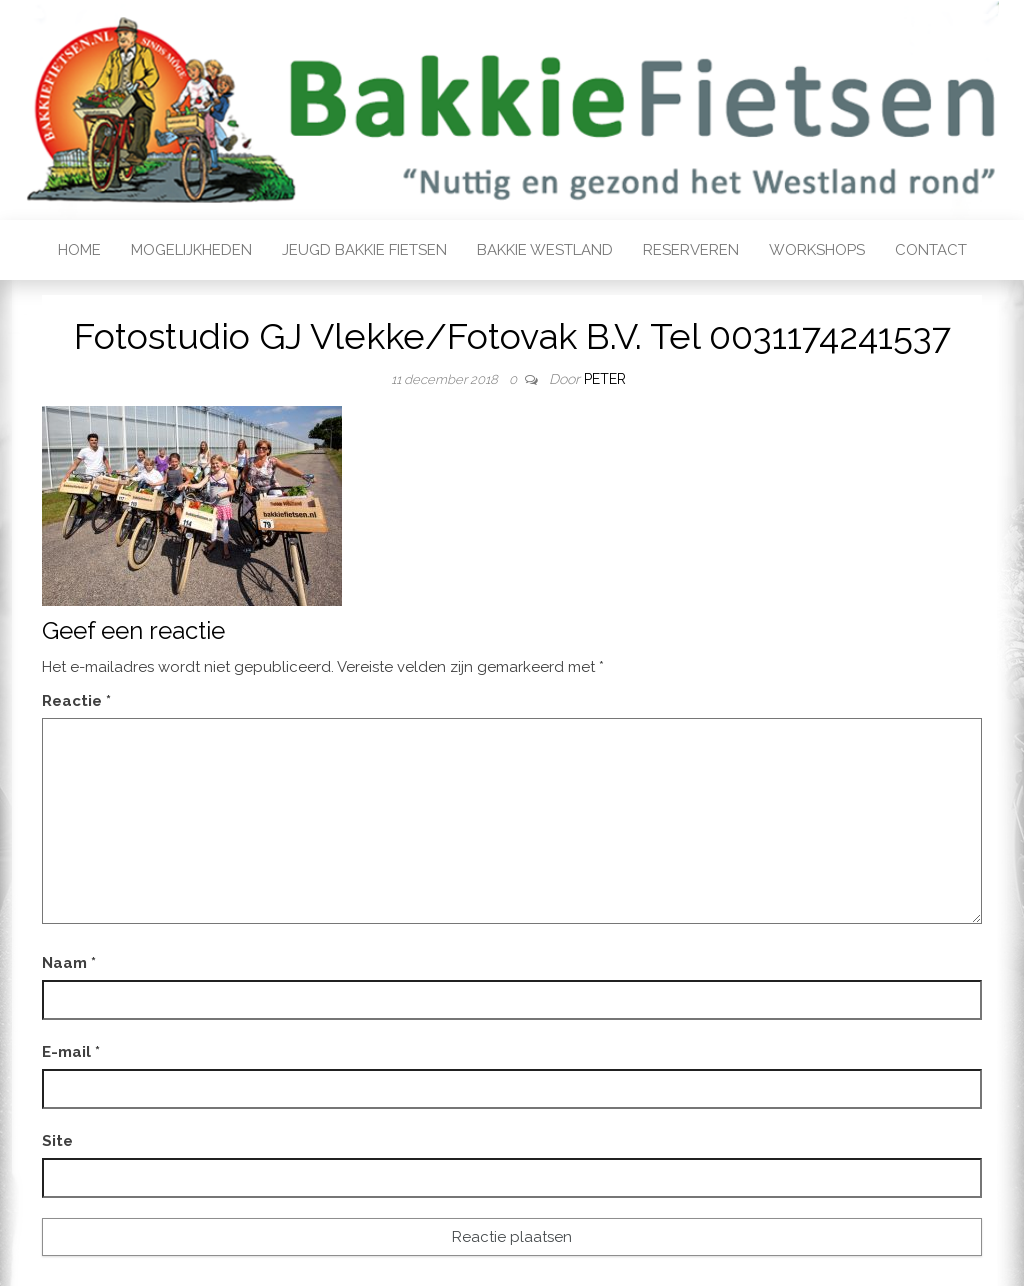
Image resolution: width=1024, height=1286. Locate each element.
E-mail (71, 1052)
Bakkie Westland (545, 250)
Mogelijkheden (191, 250)
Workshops (817, 250)
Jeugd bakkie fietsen (364, 250)
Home (79, 250)
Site (57, 1141)
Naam (69, 963)
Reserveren (691, 250)
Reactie (76, 701)
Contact (931, 250)
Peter (605, 379)
